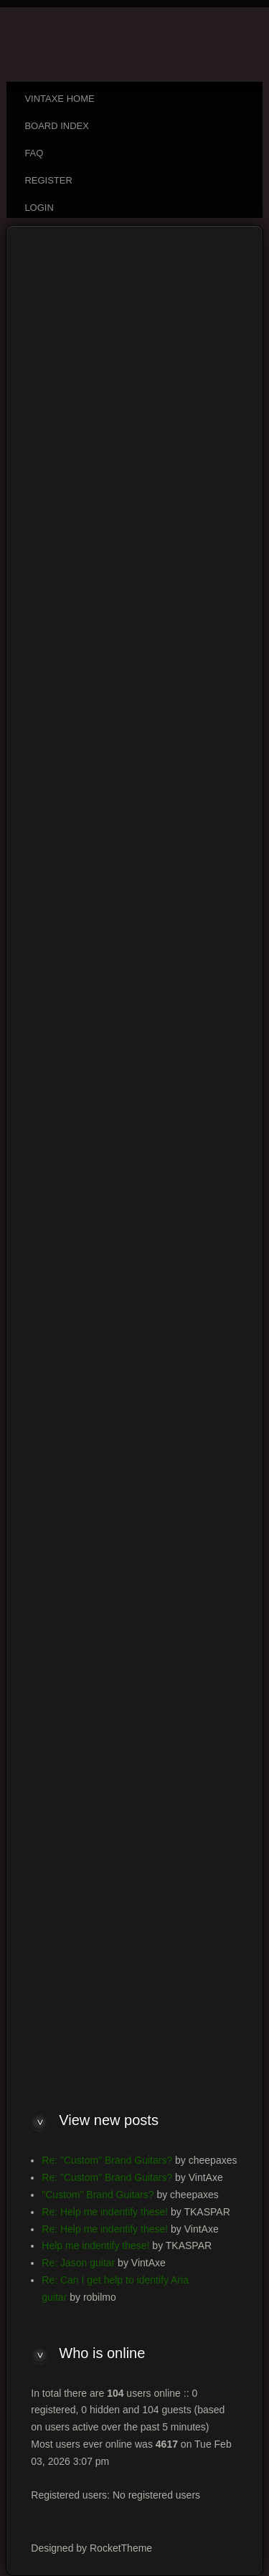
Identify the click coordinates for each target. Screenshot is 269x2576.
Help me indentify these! (95, 2245)
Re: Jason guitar (78, 2262)
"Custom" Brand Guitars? (98, 2194)
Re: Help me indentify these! (105, 2212)
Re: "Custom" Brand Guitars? (107, 2160)
